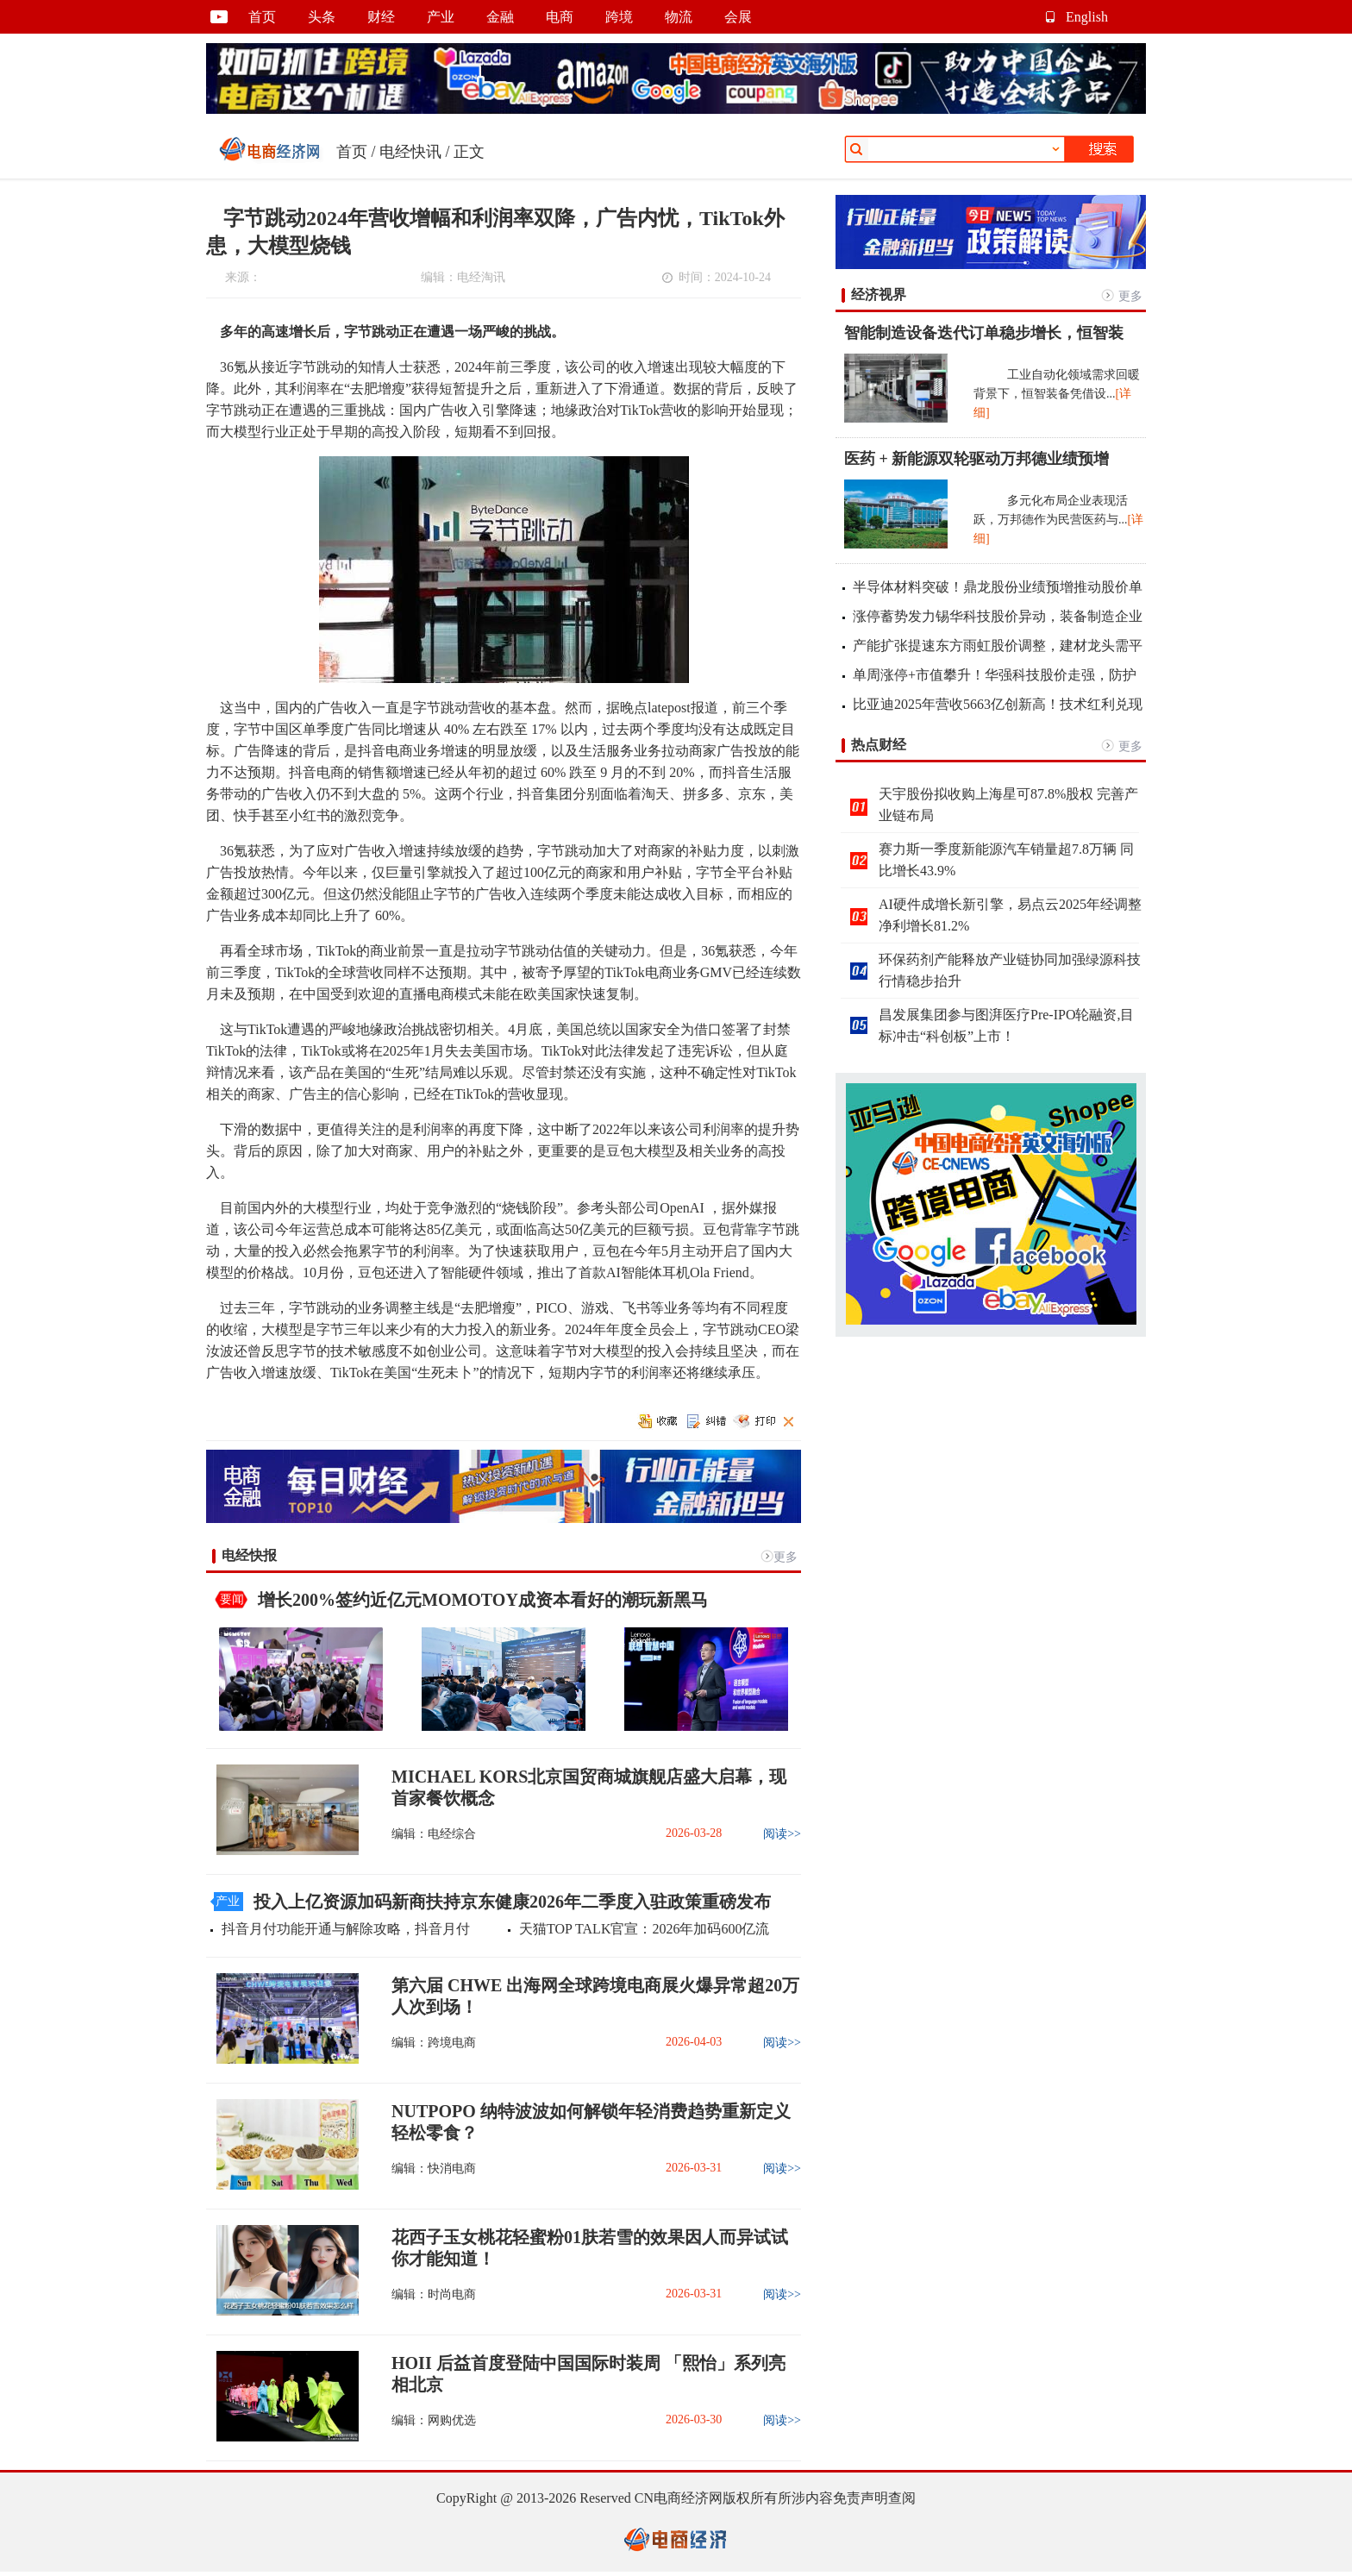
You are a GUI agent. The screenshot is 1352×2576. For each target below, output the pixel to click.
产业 (440, 16)
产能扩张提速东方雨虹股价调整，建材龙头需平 (997, 645)
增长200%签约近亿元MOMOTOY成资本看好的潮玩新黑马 (483, 1599)
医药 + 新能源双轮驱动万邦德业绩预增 (976, 458)
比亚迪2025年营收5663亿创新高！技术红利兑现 (997, 704)
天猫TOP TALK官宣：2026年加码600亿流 (644, 1928)
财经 (381, 16)
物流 (678, 16)
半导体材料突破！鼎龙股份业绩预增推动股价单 (997, 587)
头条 (321, 16)
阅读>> (782, 1833)
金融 (500, 16)
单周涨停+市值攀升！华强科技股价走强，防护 (994, 675)
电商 (559, 16)
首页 (262, 16)
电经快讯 (410, 151)
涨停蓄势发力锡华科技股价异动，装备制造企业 (997, 616)
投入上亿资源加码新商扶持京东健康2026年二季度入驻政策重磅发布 (512, 1901)
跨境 (619, 16)
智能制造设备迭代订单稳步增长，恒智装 (984, 333)
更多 (785, 1557)
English (1087, 16)
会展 (738, 16)
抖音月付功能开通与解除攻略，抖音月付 (346, 1928)
